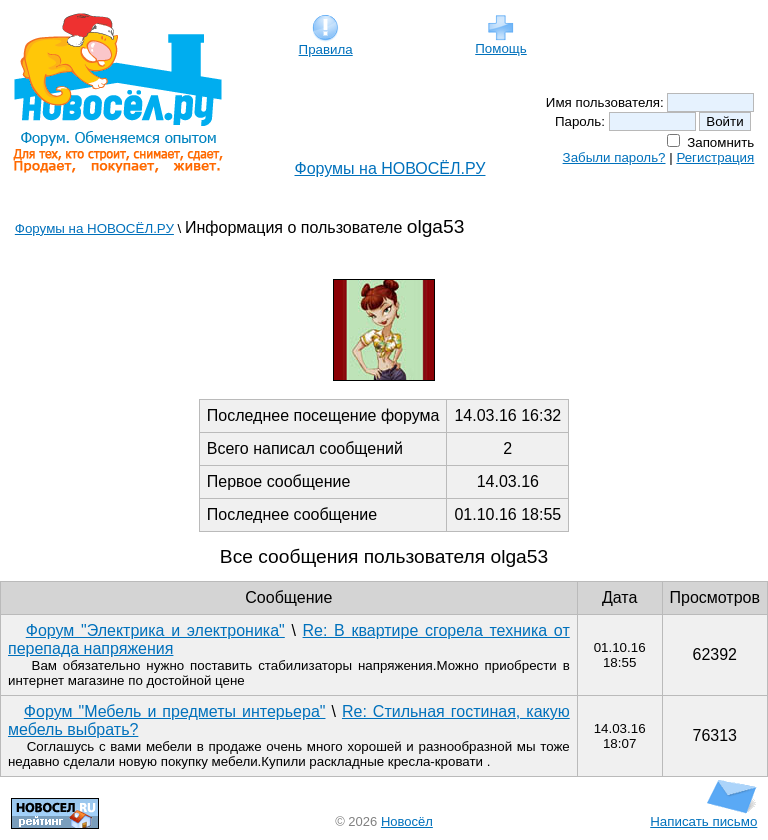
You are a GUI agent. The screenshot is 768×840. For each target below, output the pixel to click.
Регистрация (715, 157)
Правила (326, 43)
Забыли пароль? (614, 157)
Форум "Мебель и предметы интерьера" (175, 711)
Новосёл (407, 821)
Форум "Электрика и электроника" (155, 630)
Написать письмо (703, 815)
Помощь (500, 42)
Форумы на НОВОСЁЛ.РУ (390, 168)
